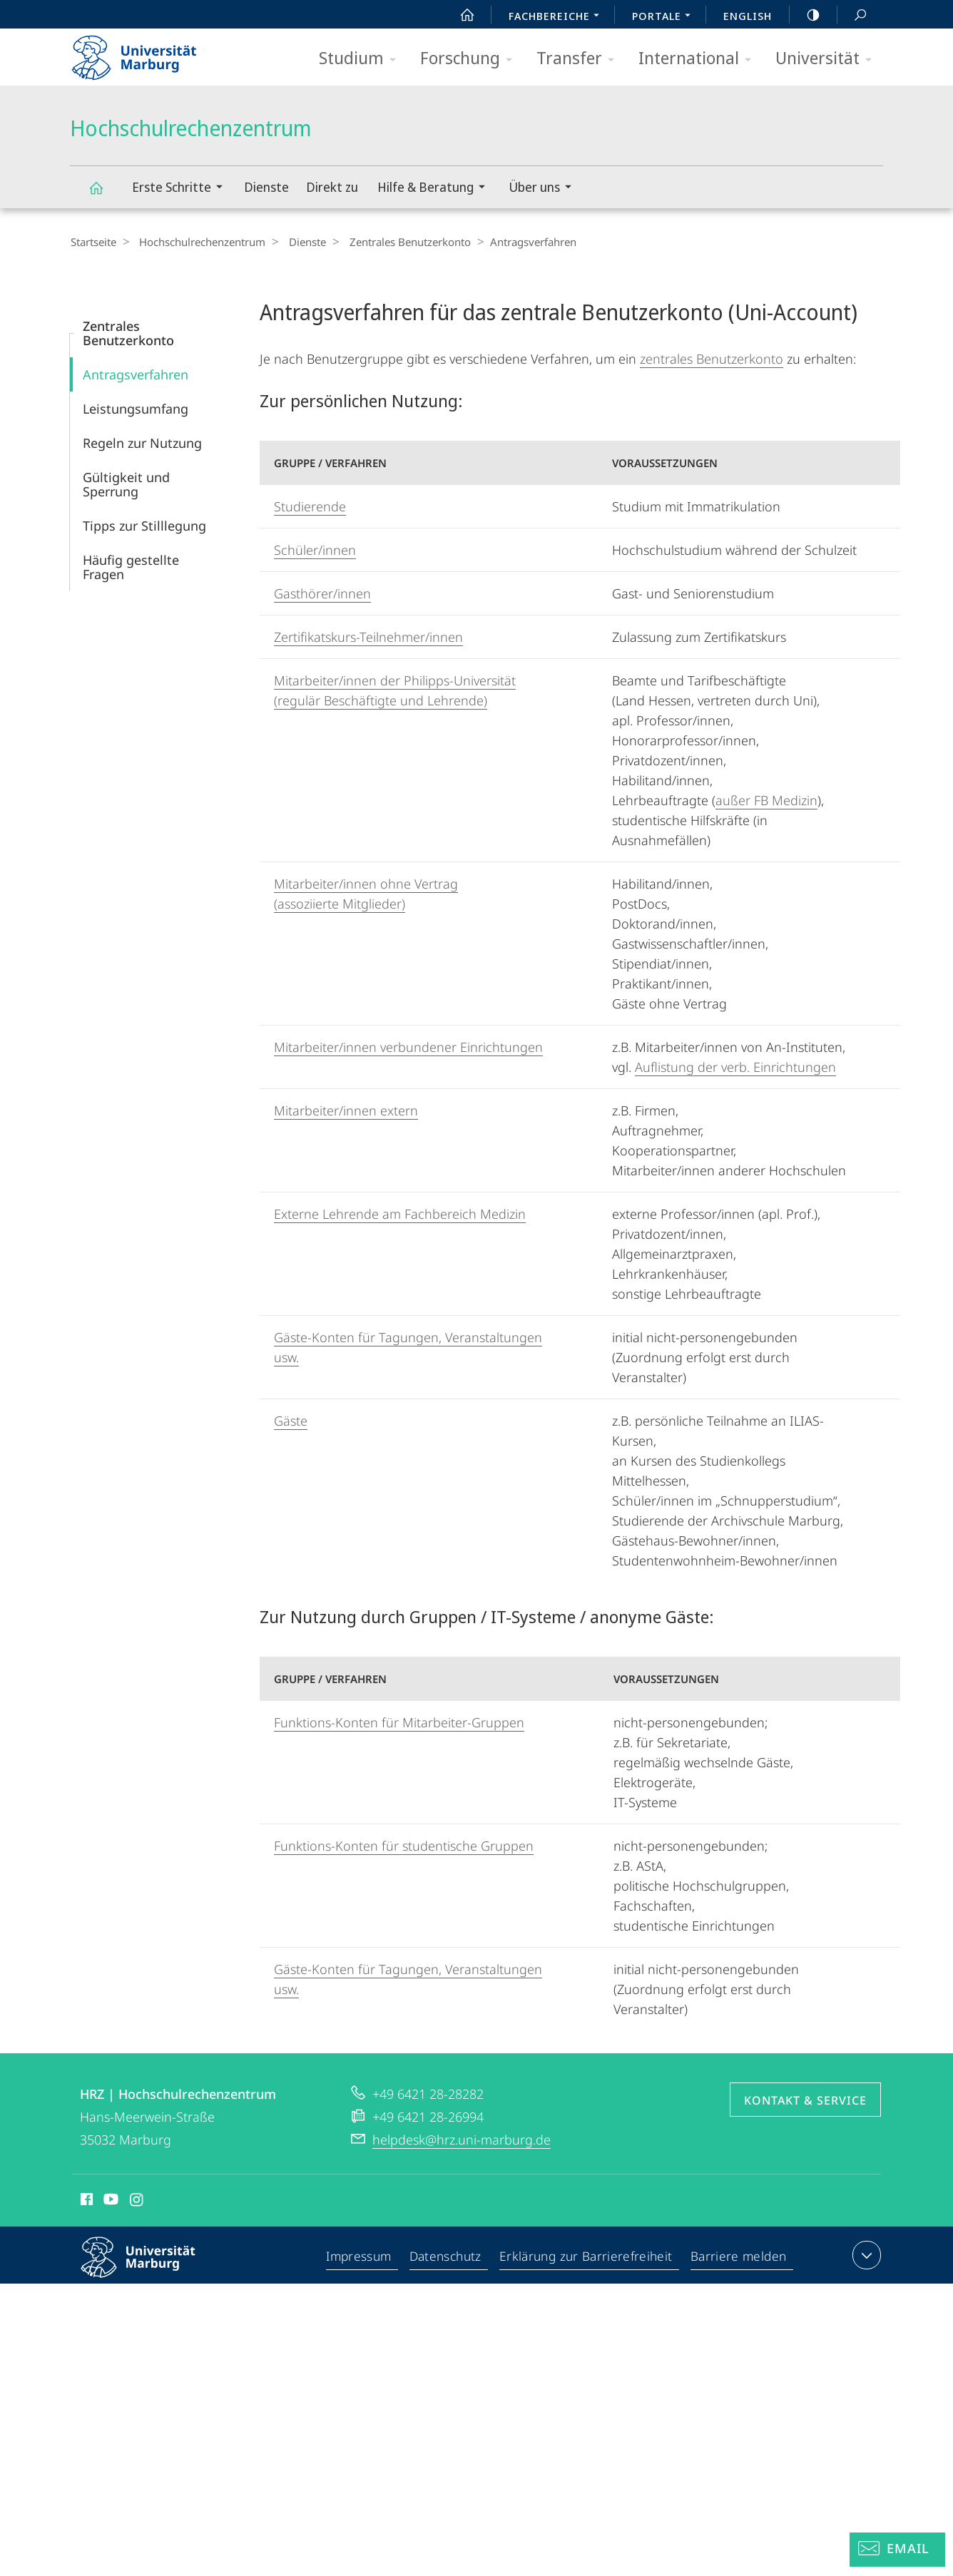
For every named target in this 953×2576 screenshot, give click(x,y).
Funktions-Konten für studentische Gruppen (404, 1845)
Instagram (137, 2200)
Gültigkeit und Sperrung (126, 483)
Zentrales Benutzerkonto (395, 242)
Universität (828, 59)
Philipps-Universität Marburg (150, 2267)
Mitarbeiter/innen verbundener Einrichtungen (408, 1046)
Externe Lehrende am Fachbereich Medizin (400, 1213)
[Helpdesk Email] (897, 2549)
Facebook (85, 2200)
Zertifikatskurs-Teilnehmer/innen (368, 636)
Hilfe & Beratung (435, 188)
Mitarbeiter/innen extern (346, 1109)
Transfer (579, 59)
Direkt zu (332, 186)
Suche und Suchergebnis (852, 15)
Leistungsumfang (135, 407)
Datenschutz (449, 2257)
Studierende (310, 505)
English (747, 16)
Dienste (266, 186)
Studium (362, 59)
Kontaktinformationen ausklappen (864, 2254)
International (699, 59)
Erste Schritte (182, 188)
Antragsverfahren (135, 373)
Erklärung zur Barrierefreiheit (588, 2257)
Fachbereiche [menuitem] (558, 17)
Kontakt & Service (805, 2099)
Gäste (290, 1419)
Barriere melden (738, 2257)
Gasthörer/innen (322, 592)
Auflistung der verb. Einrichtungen (735, 1066)
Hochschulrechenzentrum (104, 194)
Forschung (470, 59)
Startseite (93, 242)
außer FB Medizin (766, 799)
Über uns (545, 188)
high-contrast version (805, 15)
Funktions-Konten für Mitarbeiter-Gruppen (399, 1721)
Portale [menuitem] (665, 17)
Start (459, 15)
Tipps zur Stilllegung (144, 524)
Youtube (109, 2200)
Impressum (362, 2257)
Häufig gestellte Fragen (131, 566)
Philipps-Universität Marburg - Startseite (146, 53)
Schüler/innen (315, 549)
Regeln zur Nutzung (142, 442)
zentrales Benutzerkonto (711, 358)
